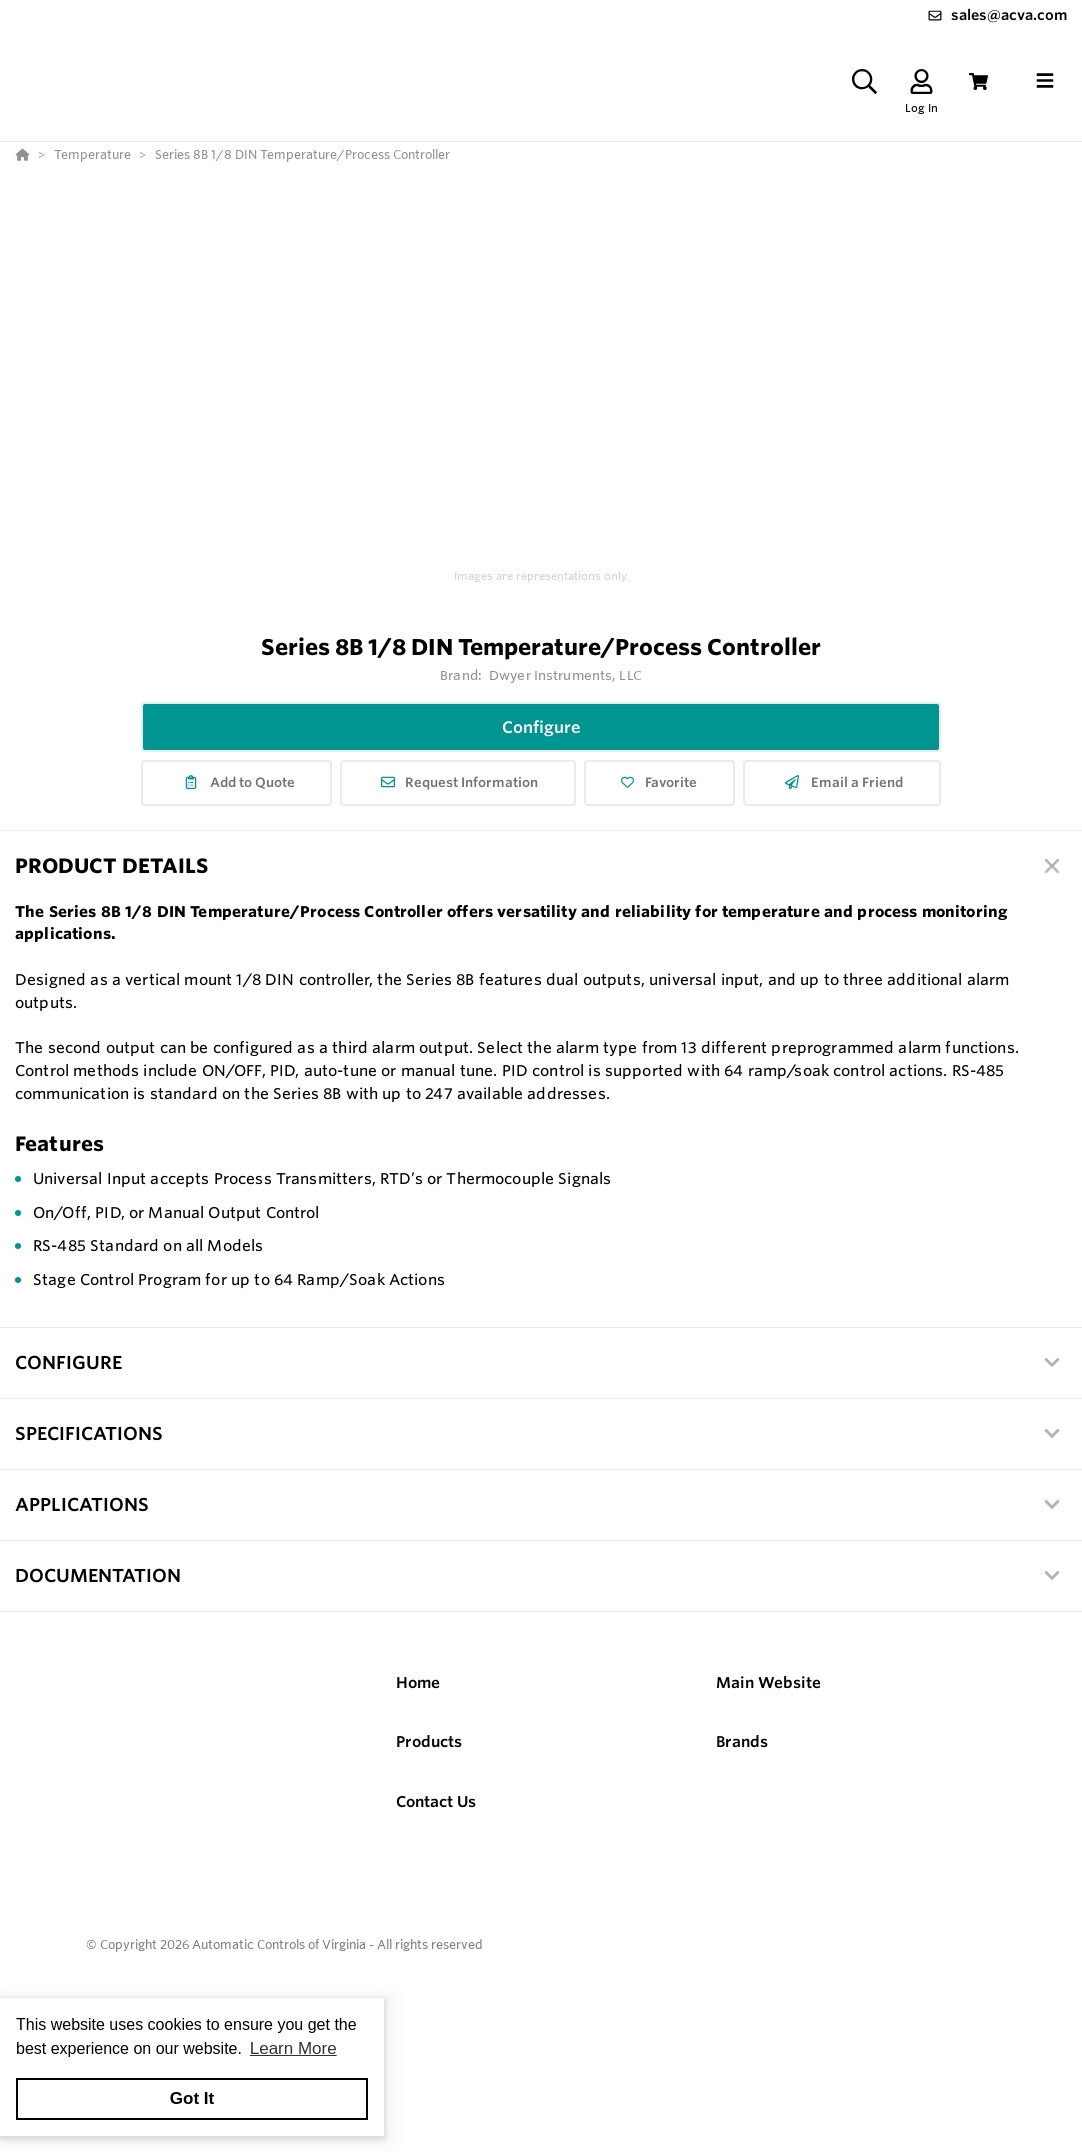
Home (418, 1682)
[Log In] (921, 81)
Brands (742, 1741)
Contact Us (436, 1801)
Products (429, 1741)
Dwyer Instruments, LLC (565, 675)
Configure (541, 727)
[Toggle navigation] (1045, 81)
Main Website (768, 1682)
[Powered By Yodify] (541, 2004)
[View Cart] (978, 81)
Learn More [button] (293, 2048)
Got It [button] (192, 2098)
